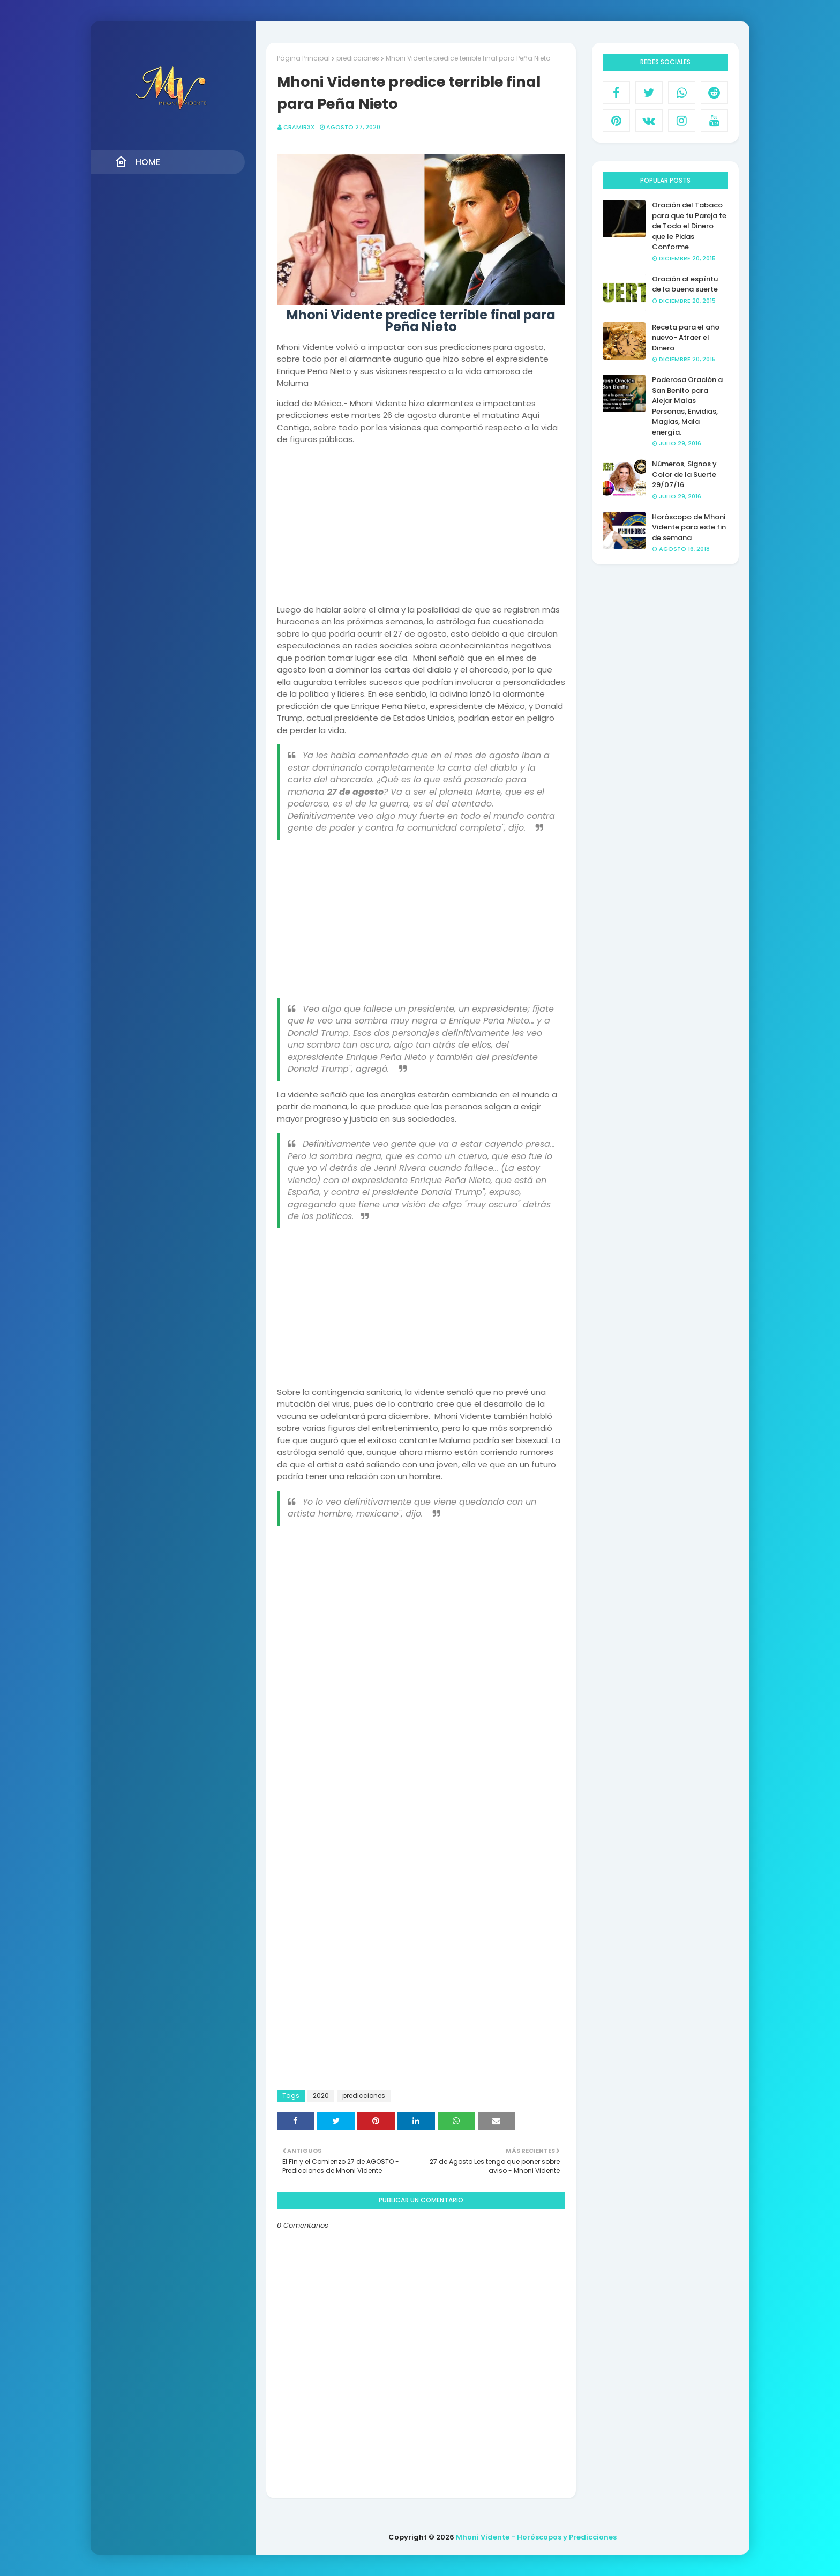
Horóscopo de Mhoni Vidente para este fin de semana (689, 527)
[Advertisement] (421, 529)
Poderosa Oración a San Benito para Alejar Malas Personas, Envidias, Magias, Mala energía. (687, 406)
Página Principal (303, 58)
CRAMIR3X (298, 127)
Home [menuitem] (137, 161)
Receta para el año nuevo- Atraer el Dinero (685, 337)
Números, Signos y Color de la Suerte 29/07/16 (684, 474)
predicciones (357, 58)
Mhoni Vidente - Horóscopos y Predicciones (536, 2537)
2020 (321, 2095)
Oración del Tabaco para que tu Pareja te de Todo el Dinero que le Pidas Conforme (689, 226)
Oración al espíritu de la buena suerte (685, 284)
